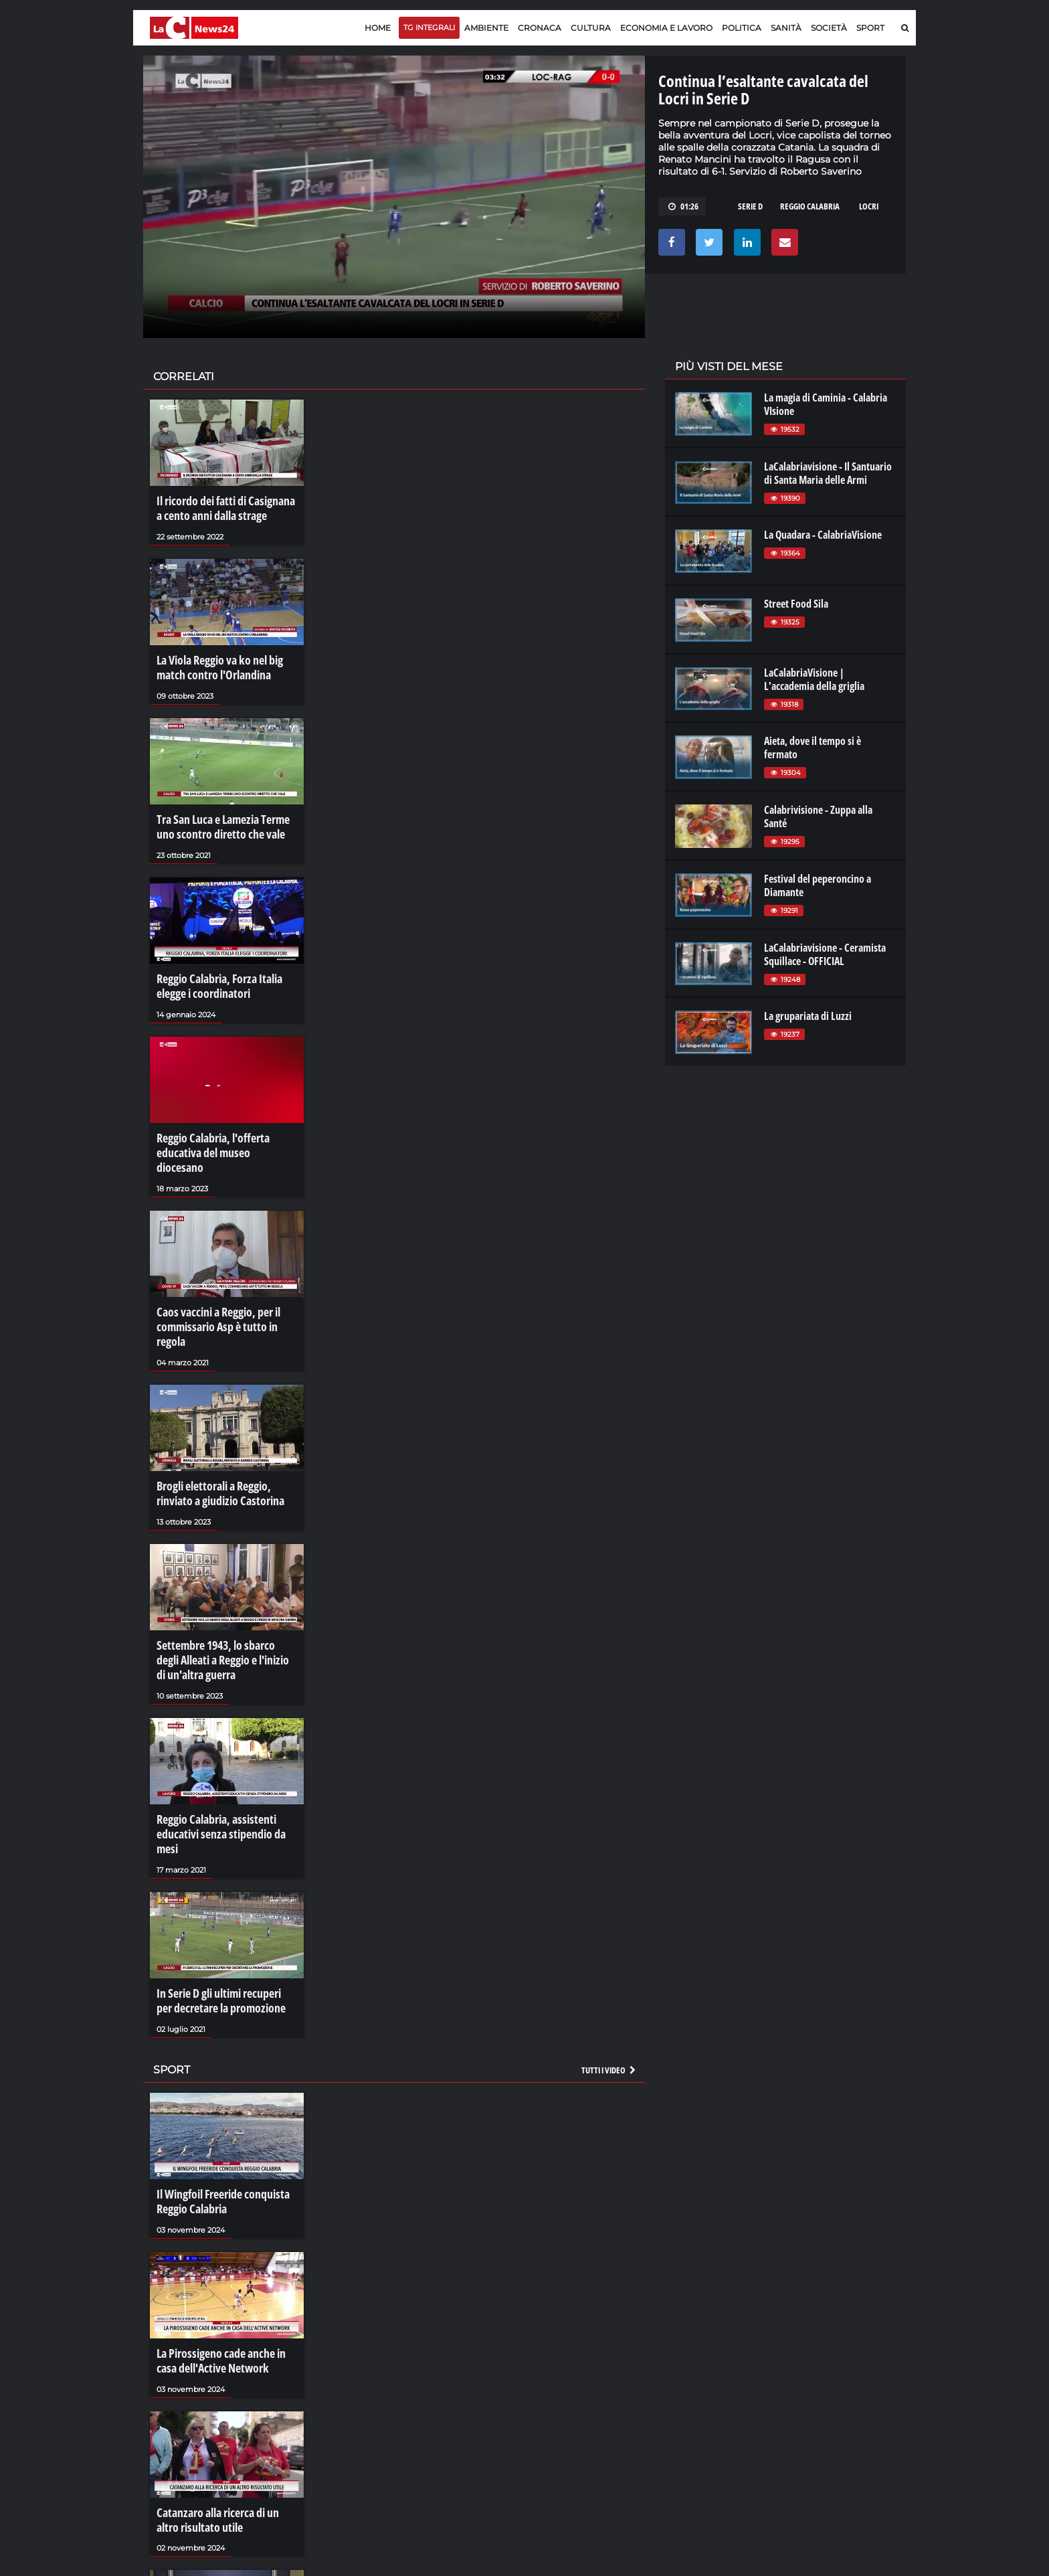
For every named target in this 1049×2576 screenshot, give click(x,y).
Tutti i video (609, 1974)
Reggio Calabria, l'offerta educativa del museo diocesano (220, 1124)
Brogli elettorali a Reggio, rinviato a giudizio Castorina (226, 1432)
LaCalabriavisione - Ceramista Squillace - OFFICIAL (825, 954)
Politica (741, 28)
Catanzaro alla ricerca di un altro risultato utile (223, 2412)
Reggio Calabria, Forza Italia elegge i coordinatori (213, 969)
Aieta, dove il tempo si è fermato (812, 748)
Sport (870, 28)
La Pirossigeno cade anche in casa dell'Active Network (224, 2257)
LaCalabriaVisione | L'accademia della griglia (814, 679)
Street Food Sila (796, 603)
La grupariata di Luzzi (808, 1016)
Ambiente (486, 28)
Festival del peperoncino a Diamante (817, 885)
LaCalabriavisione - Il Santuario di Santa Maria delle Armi (828, 473)
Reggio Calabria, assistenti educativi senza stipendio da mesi (225, 1753)
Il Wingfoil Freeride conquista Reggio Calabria (217, 2103)
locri (868, 206)
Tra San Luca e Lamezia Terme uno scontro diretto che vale (226, 815)
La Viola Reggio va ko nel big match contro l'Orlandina (214, 661)
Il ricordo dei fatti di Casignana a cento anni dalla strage (223, 507)
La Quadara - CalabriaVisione (823, 534)
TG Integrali (429, 27)
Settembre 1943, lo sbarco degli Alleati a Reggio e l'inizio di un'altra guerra (222, 1593)
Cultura (591, 28)
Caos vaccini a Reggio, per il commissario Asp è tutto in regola (225, 1278)
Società (829, 28)
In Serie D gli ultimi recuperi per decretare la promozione (222, 1908)
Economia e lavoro (666, 28)
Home (378, 28)
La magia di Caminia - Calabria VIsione (825, 404)
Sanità (786, 28)
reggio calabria (810, 206)
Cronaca (539, 28)
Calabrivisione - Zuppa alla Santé (818, 816)
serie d (750, 206)
